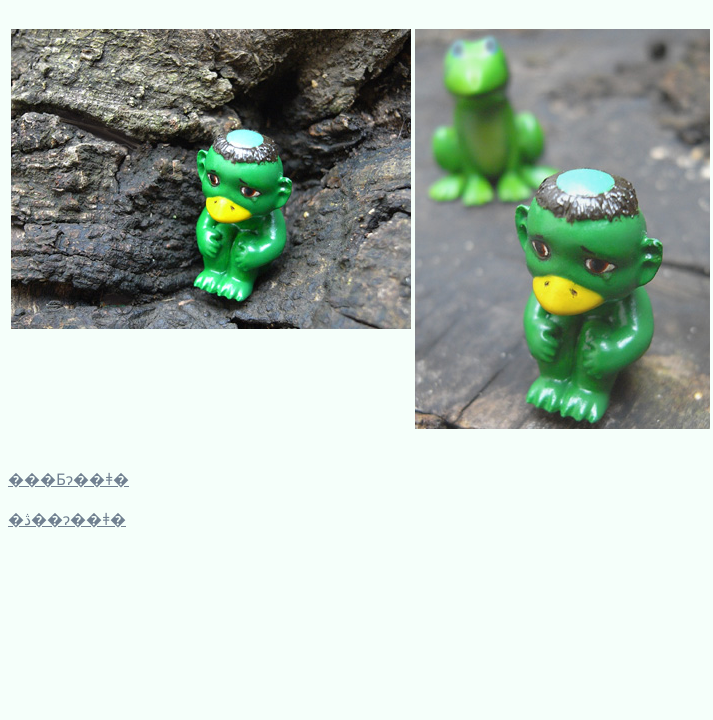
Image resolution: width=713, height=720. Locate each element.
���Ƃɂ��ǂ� (68, 479)
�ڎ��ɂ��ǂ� (67, 519)
